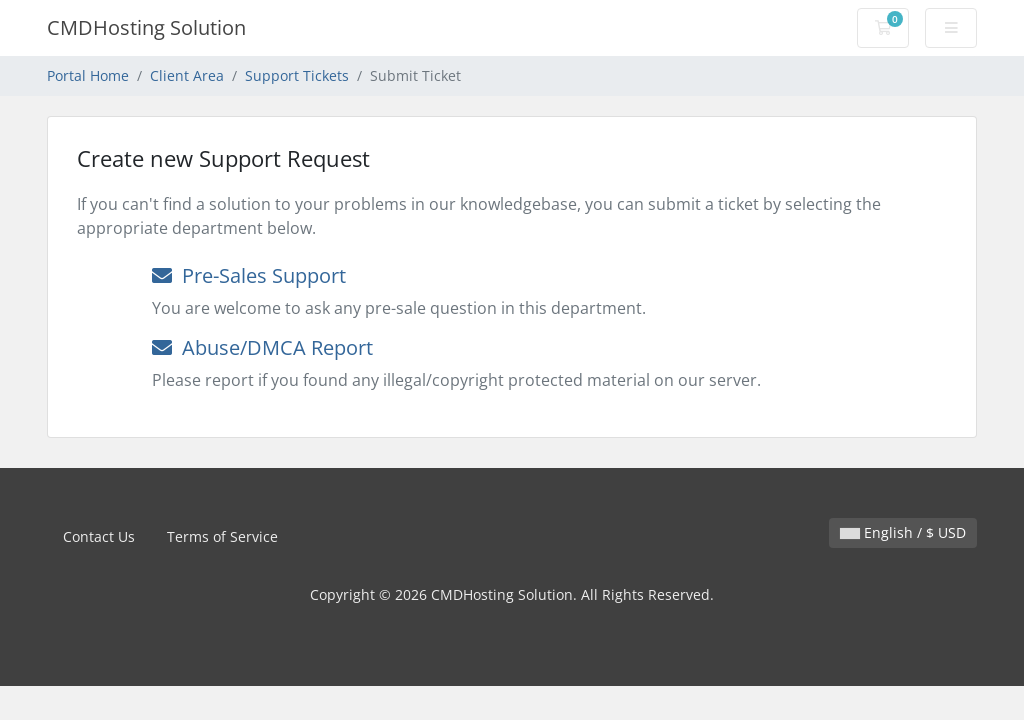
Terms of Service (222, 536)
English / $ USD (903, 532)
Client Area (187, 75)
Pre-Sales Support (249, 275)
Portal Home (88, 75)
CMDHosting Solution (146, 27)
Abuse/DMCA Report (262, 347)
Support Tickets (297, 75)
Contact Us (99, 536)
